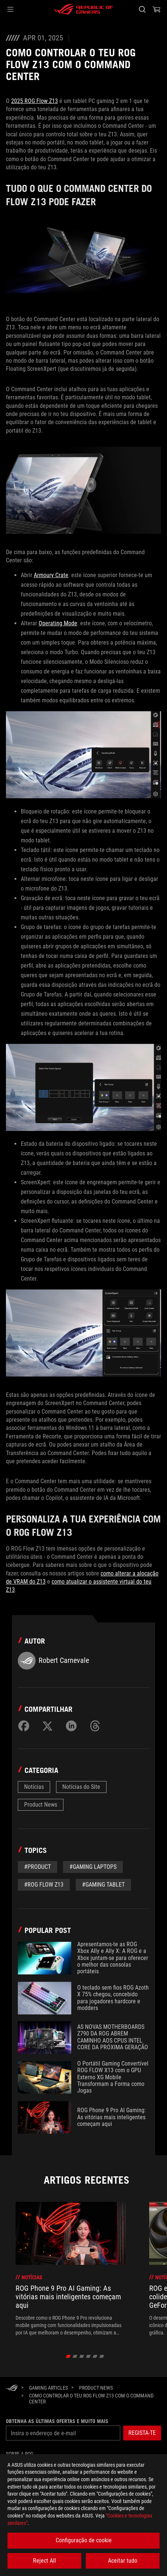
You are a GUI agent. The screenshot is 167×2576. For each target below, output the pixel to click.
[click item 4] (95, 2356)
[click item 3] (88, 2356)
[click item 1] (75, 2356)
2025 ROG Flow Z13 (34, 100)
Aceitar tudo (122, 2560)
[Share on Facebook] (24, 1726)
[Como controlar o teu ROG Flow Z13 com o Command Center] (92, 2398)
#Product (37, 1866)
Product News (40, 1804)
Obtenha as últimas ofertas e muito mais (57, 2421)
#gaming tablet (103, 1884)
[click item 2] (81, 2356)
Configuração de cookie (84, 2540)
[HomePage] (12, 2388)
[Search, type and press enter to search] (142, 9)
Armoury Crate (51, 575)
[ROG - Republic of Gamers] (83, 9)
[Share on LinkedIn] (71, 1726)
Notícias (34, 1786)
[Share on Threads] (95, 1726)
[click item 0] (68, 2356)
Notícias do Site (81, 1786)
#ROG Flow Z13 (43, 1884)
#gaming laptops (93, 1866)
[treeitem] (70, 2269)
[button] (10, 9)
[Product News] (96, 2388)
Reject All (44, 2560)
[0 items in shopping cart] (156, 9)
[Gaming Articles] (48, 2388)
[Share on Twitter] (47, 1726)
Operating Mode (58, 623)
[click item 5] (101, 2356)
